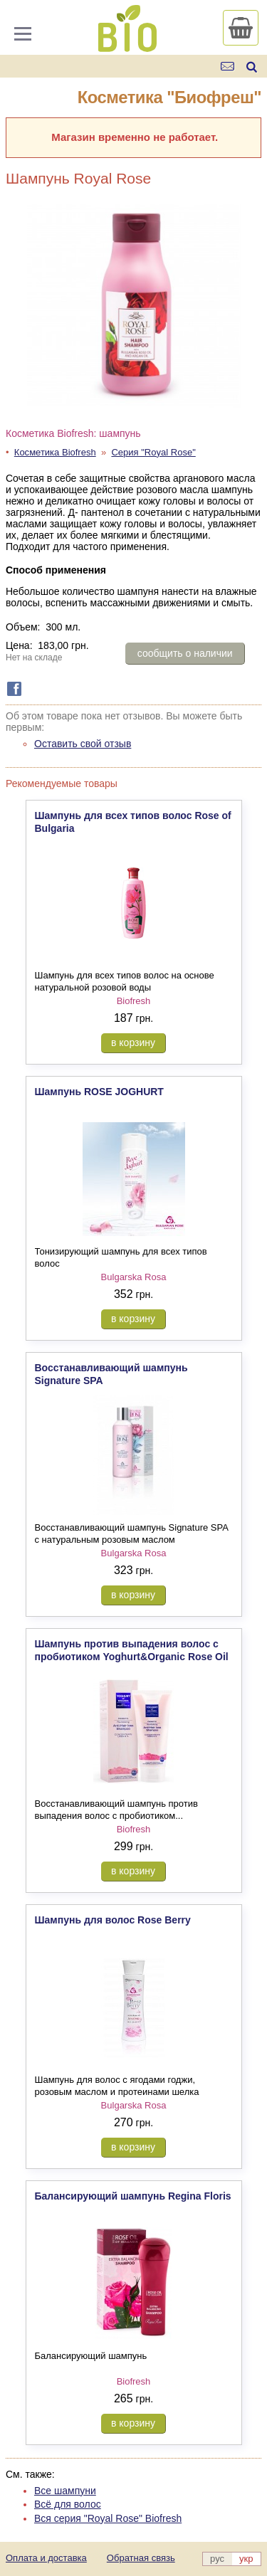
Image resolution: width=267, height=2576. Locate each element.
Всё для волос (67, 2504)
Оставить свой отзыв (82, 743)
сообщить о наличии (185, 653)
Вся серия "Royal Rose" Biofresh (108, 2518)
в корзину (133, 1042)
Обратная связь (141, 2558)
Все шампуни (65, 2490)
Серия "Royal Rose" (153, 452)
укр (246, 2558)
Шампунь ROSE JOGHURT (99, 1091)
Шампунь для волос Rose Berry (113, 1920)
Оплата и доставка (46, 2558)
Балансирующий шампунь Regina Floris (133, 2196)
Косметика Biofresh (55, 452)
